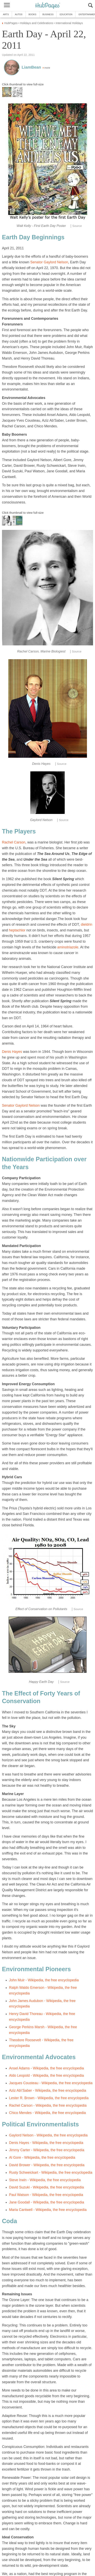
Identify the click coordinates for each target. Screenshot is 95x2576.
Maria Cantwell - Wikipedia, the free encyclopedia (48, 2210)
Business (48, 14)
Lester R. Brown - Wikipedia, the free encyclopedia (49, 2098)
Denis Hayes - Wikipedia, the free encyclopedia (46, 2143)
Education (66, 14)
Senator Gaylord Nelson (49, 262)
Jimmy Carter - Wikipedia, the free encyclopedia (46, 2150)
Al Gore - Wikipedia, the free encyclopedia (42, 2157)
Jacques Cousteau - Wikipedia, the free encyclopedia (50, 2083)
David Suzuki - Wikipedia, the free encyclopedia (46, 2187)
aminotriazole (67, 947)
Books (32, 14)
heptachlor (17, 930)
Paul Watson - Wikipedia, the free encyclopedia (46, 2195)
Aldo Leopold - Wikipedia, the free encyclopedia (46, 2075)
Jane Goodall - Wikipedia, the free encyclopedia (46, 2202)
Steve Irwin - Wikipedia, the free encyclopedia (45, 2180)
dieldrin (86, 924)
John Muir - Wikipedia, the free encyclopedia (44, 1980)
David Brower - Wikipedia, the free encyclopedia (46, 2165)
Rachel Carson (13, 842)
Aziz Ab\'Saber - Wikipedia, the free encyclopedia (47, 2090)
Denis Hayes (12, 1052)
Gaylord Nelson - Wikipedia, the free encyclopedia (48, 2135)
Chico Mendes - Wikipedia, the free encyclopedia (47, 2113)
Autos (18, 14)
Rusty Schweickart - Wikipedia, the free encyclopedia (50, 2172)
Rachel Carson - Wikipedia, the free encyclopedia (48, 2105)
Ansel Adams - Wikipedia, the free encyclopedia (46, 2068)
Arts (6, 14)
